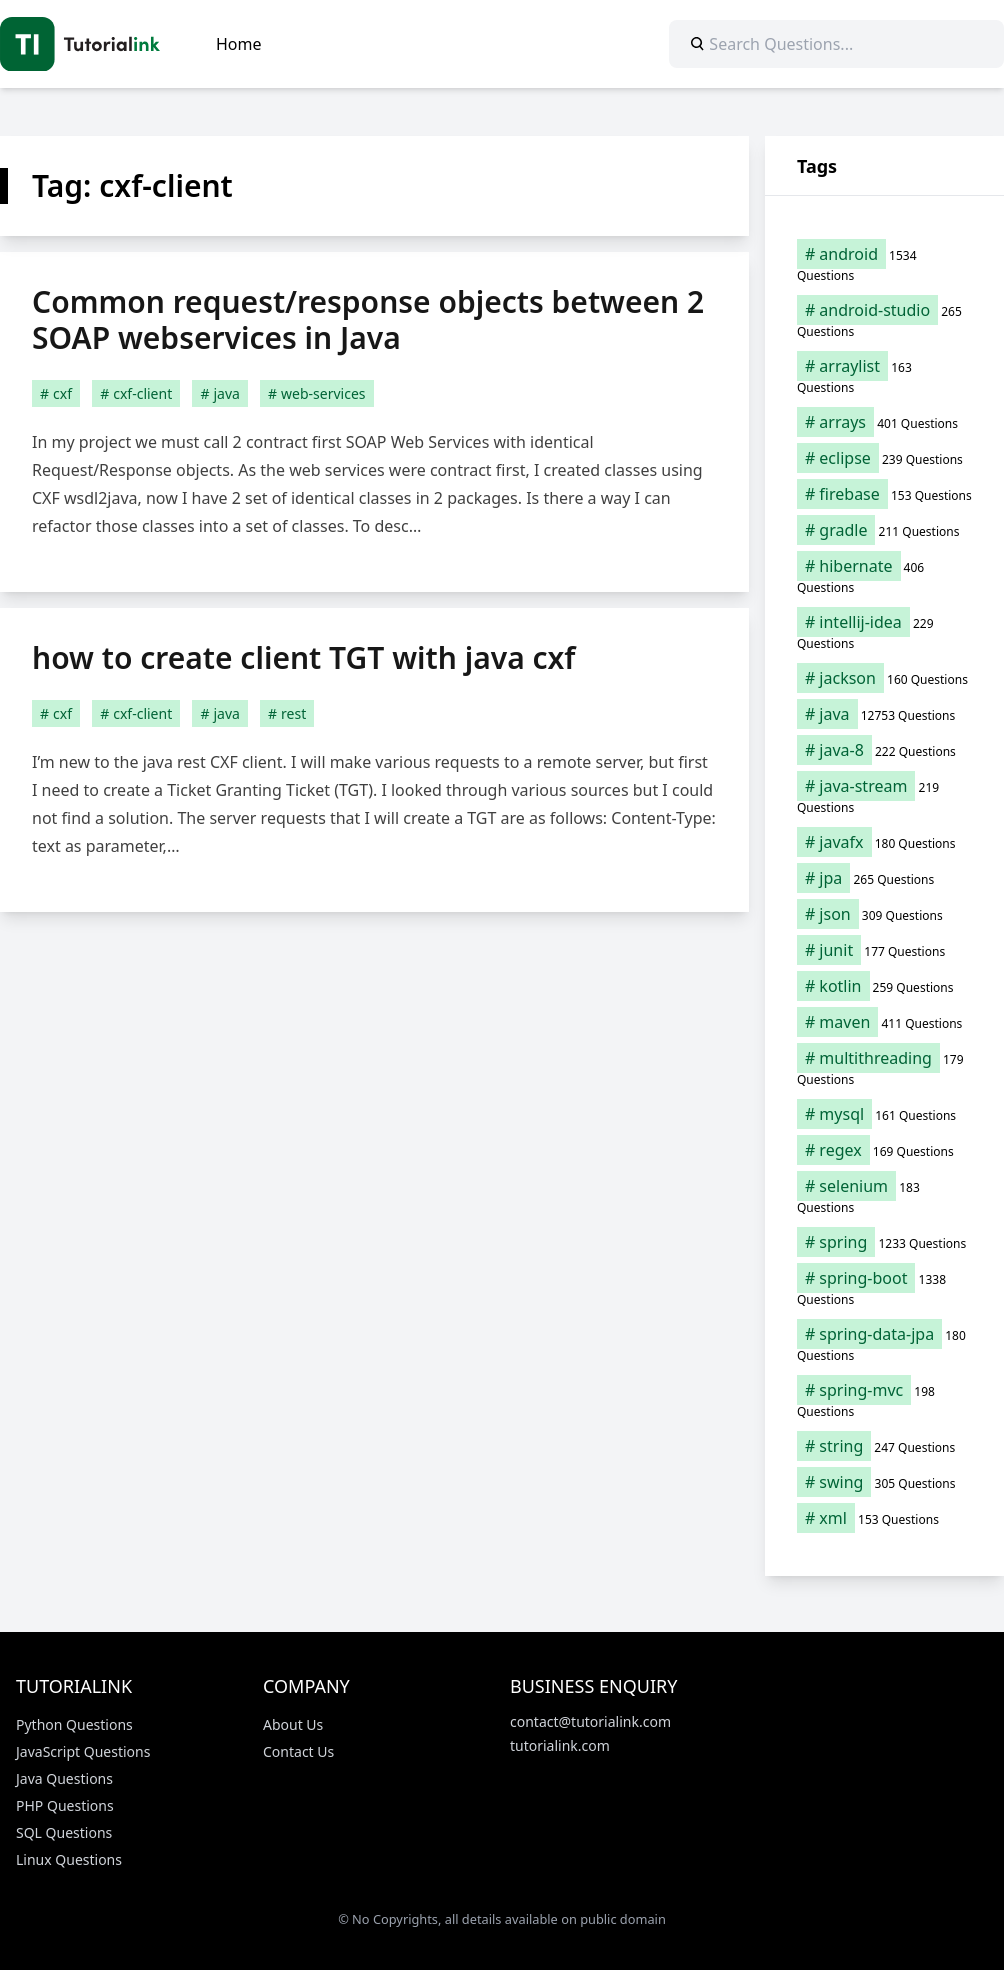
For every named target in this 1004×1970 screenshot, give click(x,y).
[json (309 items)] (884, 914)
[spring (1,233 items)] (884, 1242)
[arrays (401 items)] (884, 422)
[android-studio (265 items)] (884, 320)
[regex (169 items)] (884, 1150)
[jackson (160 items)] (884, 678)
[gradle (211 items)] (884, 530)
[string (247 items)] (884, 1446)
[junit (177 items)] (884, 950)
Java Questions (64, 1778)
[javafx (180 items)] (884, 842)
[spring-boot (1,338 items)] (884, 1288)
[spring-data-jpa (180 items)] (884, 1344)
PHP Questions (65, 1805)
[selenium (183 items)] (884, 1196)
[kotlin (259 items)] (884, 986)
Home (239, 44)
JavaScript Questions (83, 1751)
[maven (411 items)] (884, 1022)
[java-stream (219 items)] (884, 796)
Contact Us (298, 1751)
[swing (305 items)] (884, 1482)
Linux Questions (69, 1859)
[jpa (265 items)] (884, 878)
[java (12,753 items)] (884, 714)
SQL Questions (64, 1832)
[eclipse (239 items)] (884, 458)
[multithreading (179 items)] (884, 1068)
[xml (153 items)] (884, 1518)
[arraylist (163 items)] (884, 376)
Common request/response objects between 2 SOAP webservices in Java (368, 319)
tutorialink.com (560, 1745)
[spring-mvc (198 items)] (884, 1400)
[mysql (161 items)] (884, 1114)
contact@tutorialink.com (590, 1721)
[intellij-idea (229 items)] (884, 632)
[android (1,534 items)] (884, 264)
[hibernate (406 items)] (884, 576)
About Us (293, 1724)
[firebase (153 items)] (884, 494)
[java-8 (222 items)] (884, 750)
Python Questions (74, 1724)
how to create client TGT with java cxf (303, 657)
